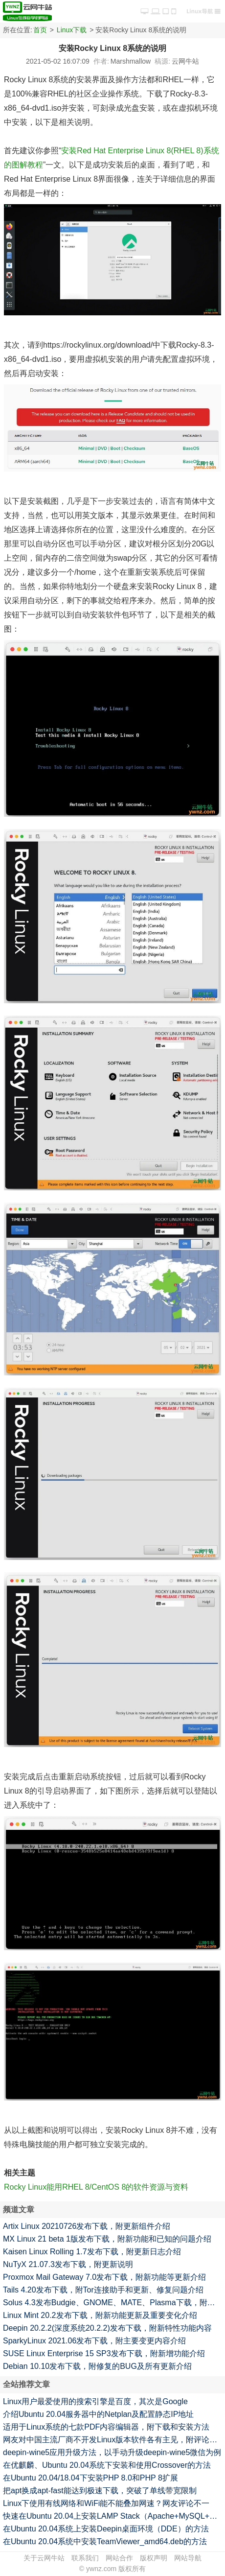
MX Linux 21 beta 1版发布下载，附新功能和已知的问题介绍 (107, 2239)
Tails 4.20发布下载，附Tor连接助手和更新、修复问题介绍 (103, 2290)
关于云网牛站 (44, 2558)
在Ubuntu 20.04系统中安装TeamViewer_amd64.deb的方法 (105, 2541)
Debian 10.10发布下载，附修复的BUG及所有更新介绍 (97, 2366)
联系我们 (85, 2558)
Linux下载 (72, 30)
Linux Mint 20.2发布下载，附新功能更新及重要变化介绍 (100, 2315)
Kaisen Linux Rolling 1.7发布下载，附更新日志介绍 (92, 2251)
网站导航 (188, 2558)
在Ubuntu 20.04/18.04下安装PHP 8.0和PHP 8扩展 (90, 2478)
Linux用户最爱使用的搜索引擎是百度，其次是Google (95, 2401)
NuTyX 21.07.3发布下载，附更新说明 (68, 2264)
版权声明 (153, 2558)
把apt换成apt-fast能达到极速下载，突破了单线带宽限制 (100, 2490)
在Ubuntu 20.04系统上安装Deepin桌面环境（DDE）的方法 (106, 2529)
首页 (40, 30)
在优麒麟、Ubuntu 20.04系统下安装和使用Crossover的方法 (107, 2465)
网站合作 (119, 2558)
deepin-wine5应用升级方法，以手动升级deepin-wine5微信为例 (112, 2452)
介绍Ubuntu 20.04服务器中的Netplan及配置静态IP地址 (98, 2414)
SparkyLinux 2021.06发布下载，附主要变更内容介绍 (94, 2341)
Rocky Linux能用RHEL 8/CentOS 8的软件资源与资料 (96, 2187)
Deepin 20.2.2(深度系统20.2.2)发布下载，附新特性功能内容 (107, 2328)
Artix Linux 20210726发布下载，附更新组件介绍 (86, 2226)
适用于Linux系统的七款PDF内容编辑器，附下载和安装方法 (106, 2427)
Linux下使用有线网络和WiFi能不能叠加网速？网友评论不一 (106, 2503)
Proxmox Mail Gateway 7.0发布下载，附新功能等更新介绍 (104, 2277)
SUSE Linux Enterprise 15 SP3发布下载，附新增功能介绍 (104, 2353)
